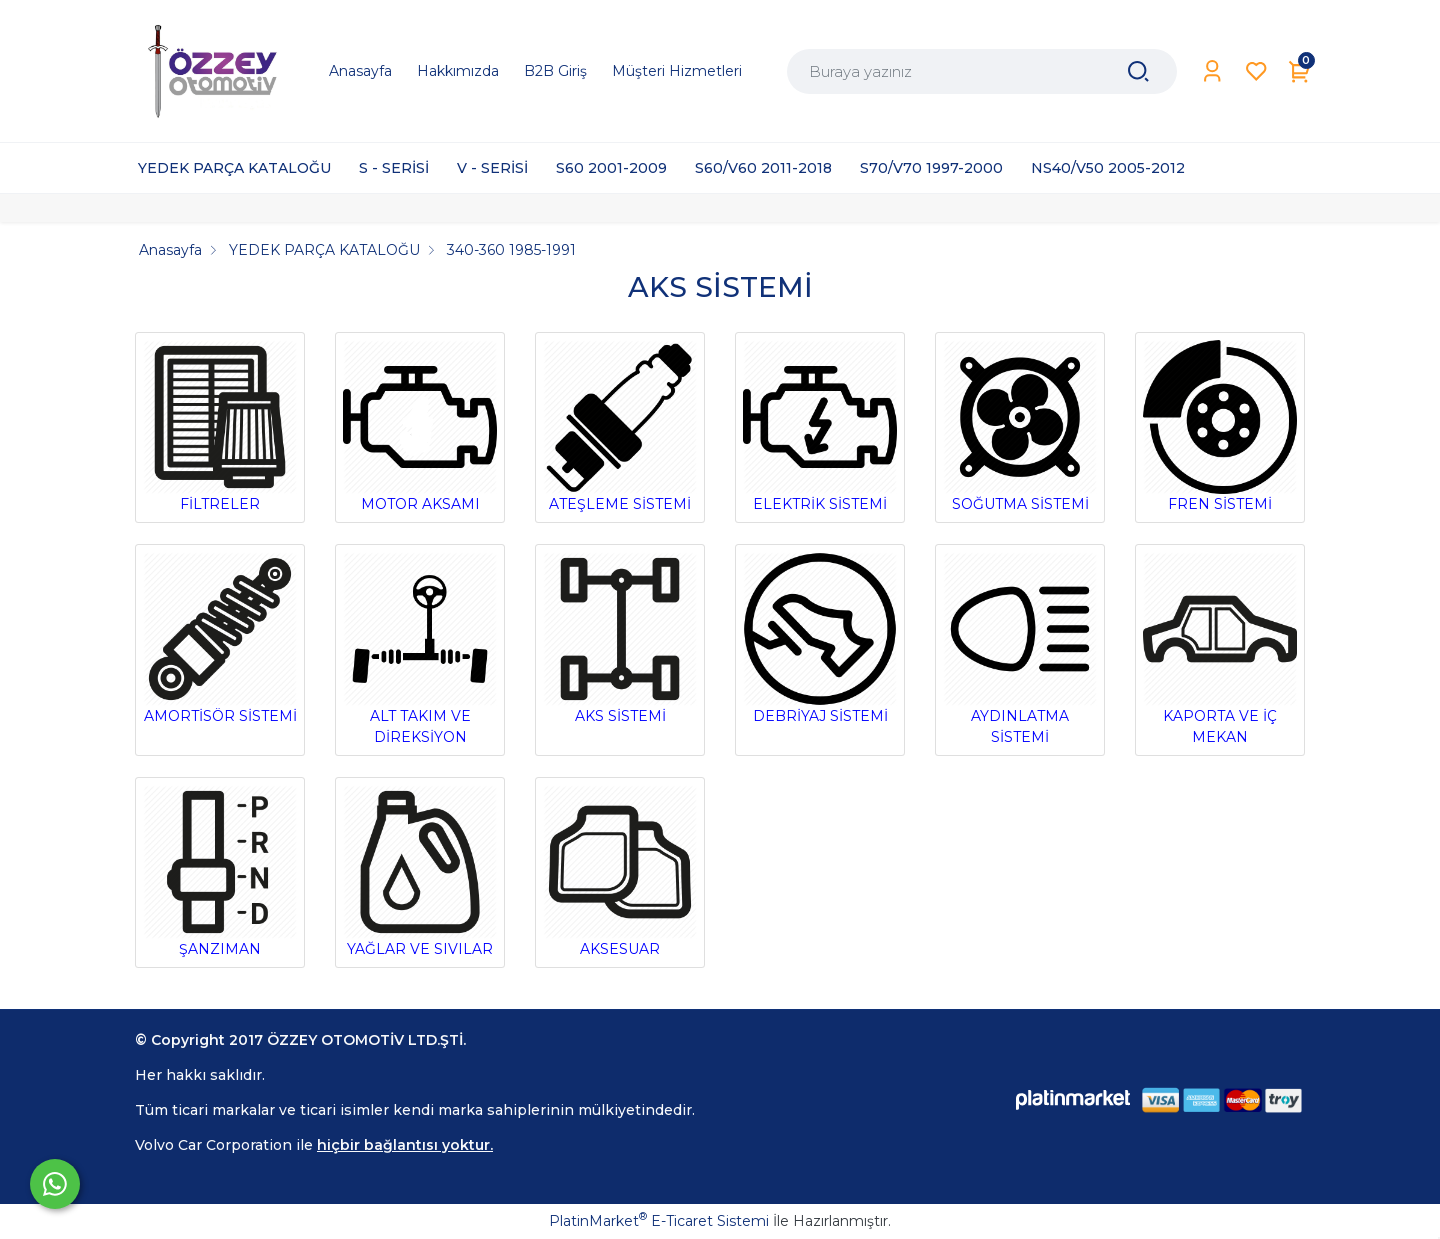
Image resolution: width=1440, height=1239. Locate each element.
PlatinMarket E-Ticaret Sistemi (659, 1221)
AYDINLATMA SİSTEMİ (1020, 649)
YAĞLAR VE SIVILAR (420, 871)
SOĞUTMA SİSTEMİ (1020, 426)
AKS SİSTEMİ (620, 638)
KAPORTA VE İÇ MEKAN (1220, 649)
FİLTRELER (220, 426)
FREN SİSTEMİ (1220, 426)
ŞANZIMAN (220, 871)
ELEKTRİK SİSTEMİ (820, 426)
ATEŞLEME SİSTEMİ (620, 426)
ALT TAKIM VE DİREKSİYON (420, 649)
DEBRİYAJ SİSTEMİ (820, 638)
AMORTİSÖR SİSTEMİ (220, 638)
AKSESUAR (620, 871)
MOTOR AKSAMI (420, 426)
